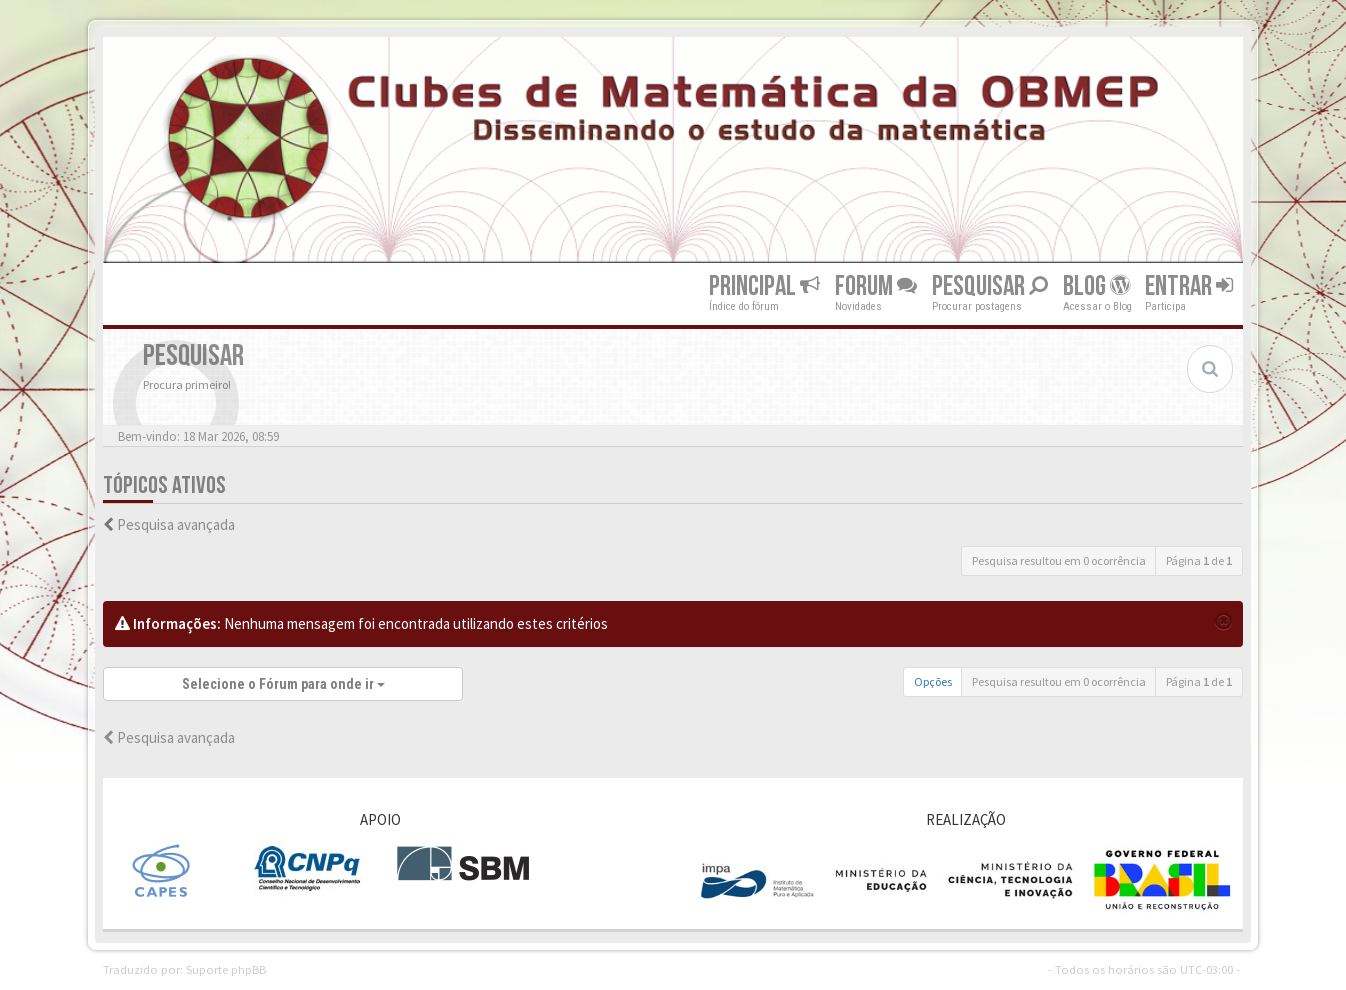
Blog (1096, 286)
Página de (1199, 560)
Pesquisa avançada (176, 524)
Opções (933, 681)
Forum (876, 286)
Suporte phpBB (226, 969)
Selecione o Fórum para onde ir (283, 684)
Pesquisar (990, 286)
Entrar (1189, 286)
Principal (764, 286)
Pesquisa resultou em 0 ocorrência (1059, 560)
